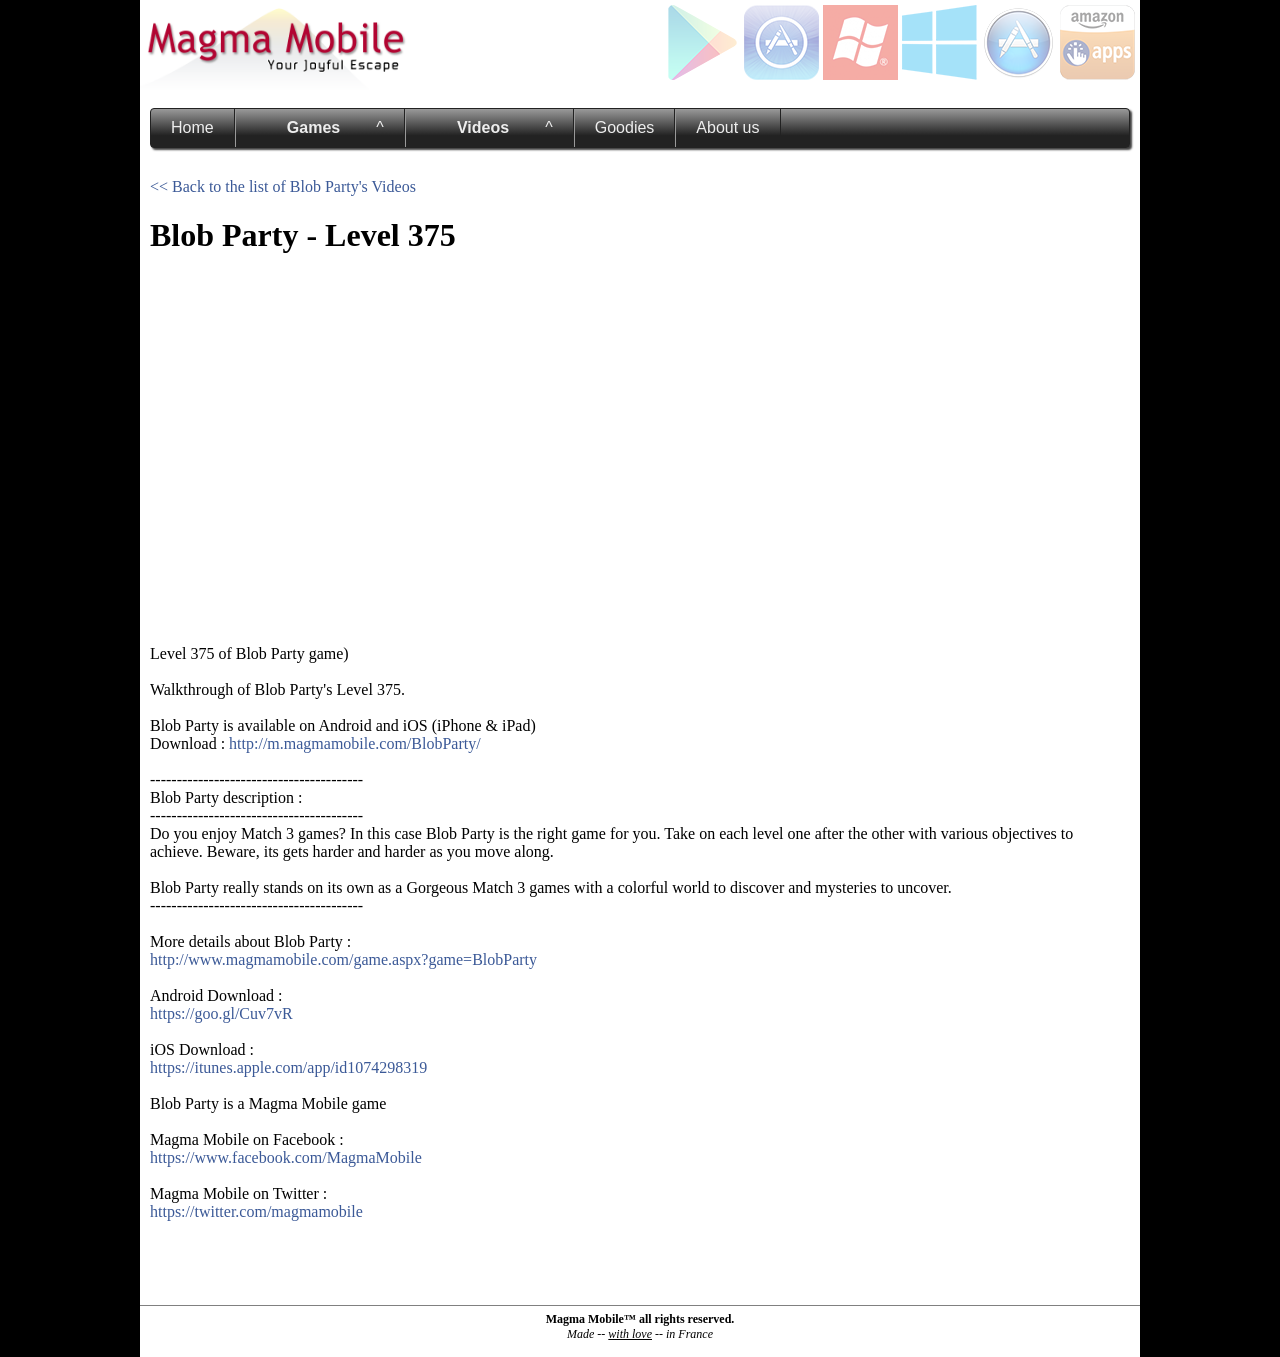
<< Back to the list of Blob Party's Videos (283, 186)
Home (192, 127)
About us (727, 127)
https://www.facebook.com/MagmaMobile (286, 1157)
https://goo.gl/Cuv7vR (221, 1013)
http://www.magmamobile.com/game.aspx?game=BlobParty (343, 959)
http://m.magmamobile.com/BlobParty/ (355, 743)
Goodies (625, 127)
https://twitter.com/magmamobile (256, 1211)
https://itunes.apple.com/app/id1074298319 (288, 1067)
